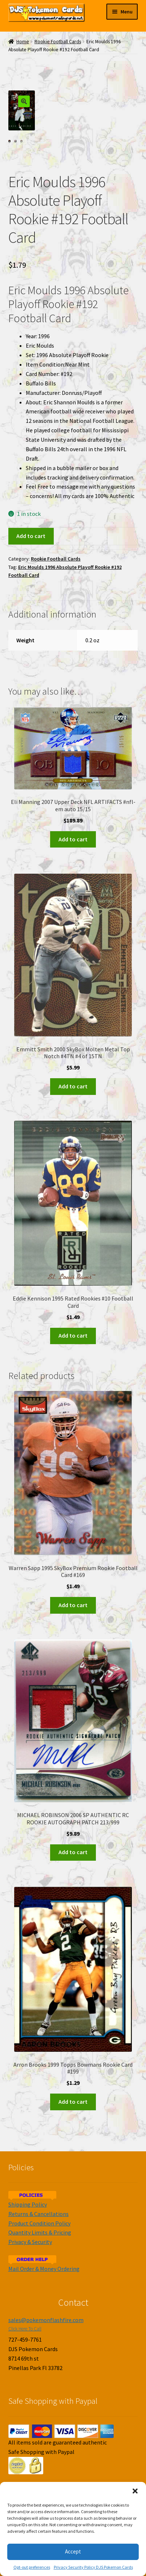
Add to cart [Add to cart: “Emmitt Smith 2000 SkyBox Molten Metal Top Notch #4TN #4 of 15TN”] (73, 1086)
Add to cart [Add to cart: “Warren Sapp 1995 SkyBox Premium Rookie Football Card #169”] (73, 1605)
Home (22, 42)
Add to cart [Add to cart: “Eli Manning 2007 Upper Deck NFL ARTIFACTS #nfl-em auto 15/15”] (73, 839)
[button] (135, 2491)
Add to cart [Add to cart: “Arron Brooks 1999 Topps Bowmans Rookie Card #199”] (73, 2101)
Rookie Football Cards (58, 42)
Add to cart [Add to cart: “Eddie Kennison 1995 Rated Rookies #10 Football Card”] (73, 1335)
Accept (73, 2551)
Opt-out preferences (31, 2567)
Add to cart (30, 535)
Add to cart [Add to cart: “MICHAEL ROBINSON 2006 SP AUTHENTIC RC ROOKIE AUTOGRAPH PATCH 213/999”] (73, 1852)
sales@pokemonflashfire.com (46, 2320)
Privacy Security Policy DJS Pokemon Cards (93, 2567)
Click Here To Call (24, 2329)
